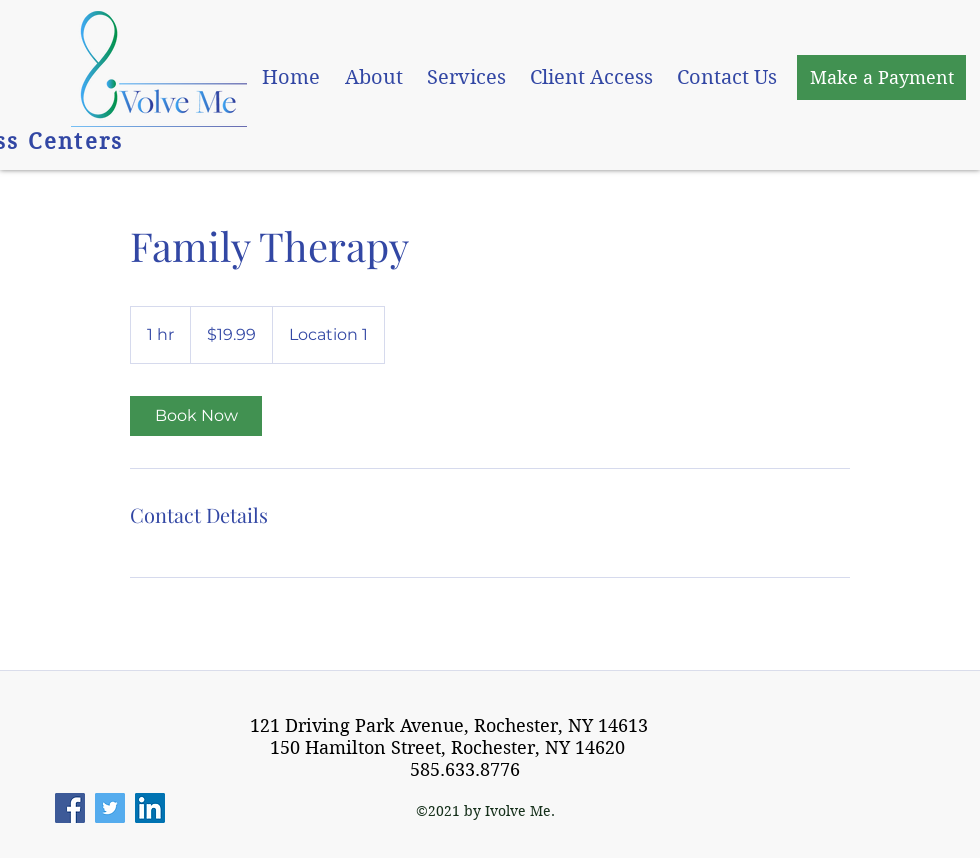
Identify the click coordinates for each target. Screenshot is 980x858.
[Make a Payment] (881, 77)
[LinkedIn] (150, 808)
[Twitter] (110, 808)
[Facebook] (70, 808)
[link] (196, 416)
